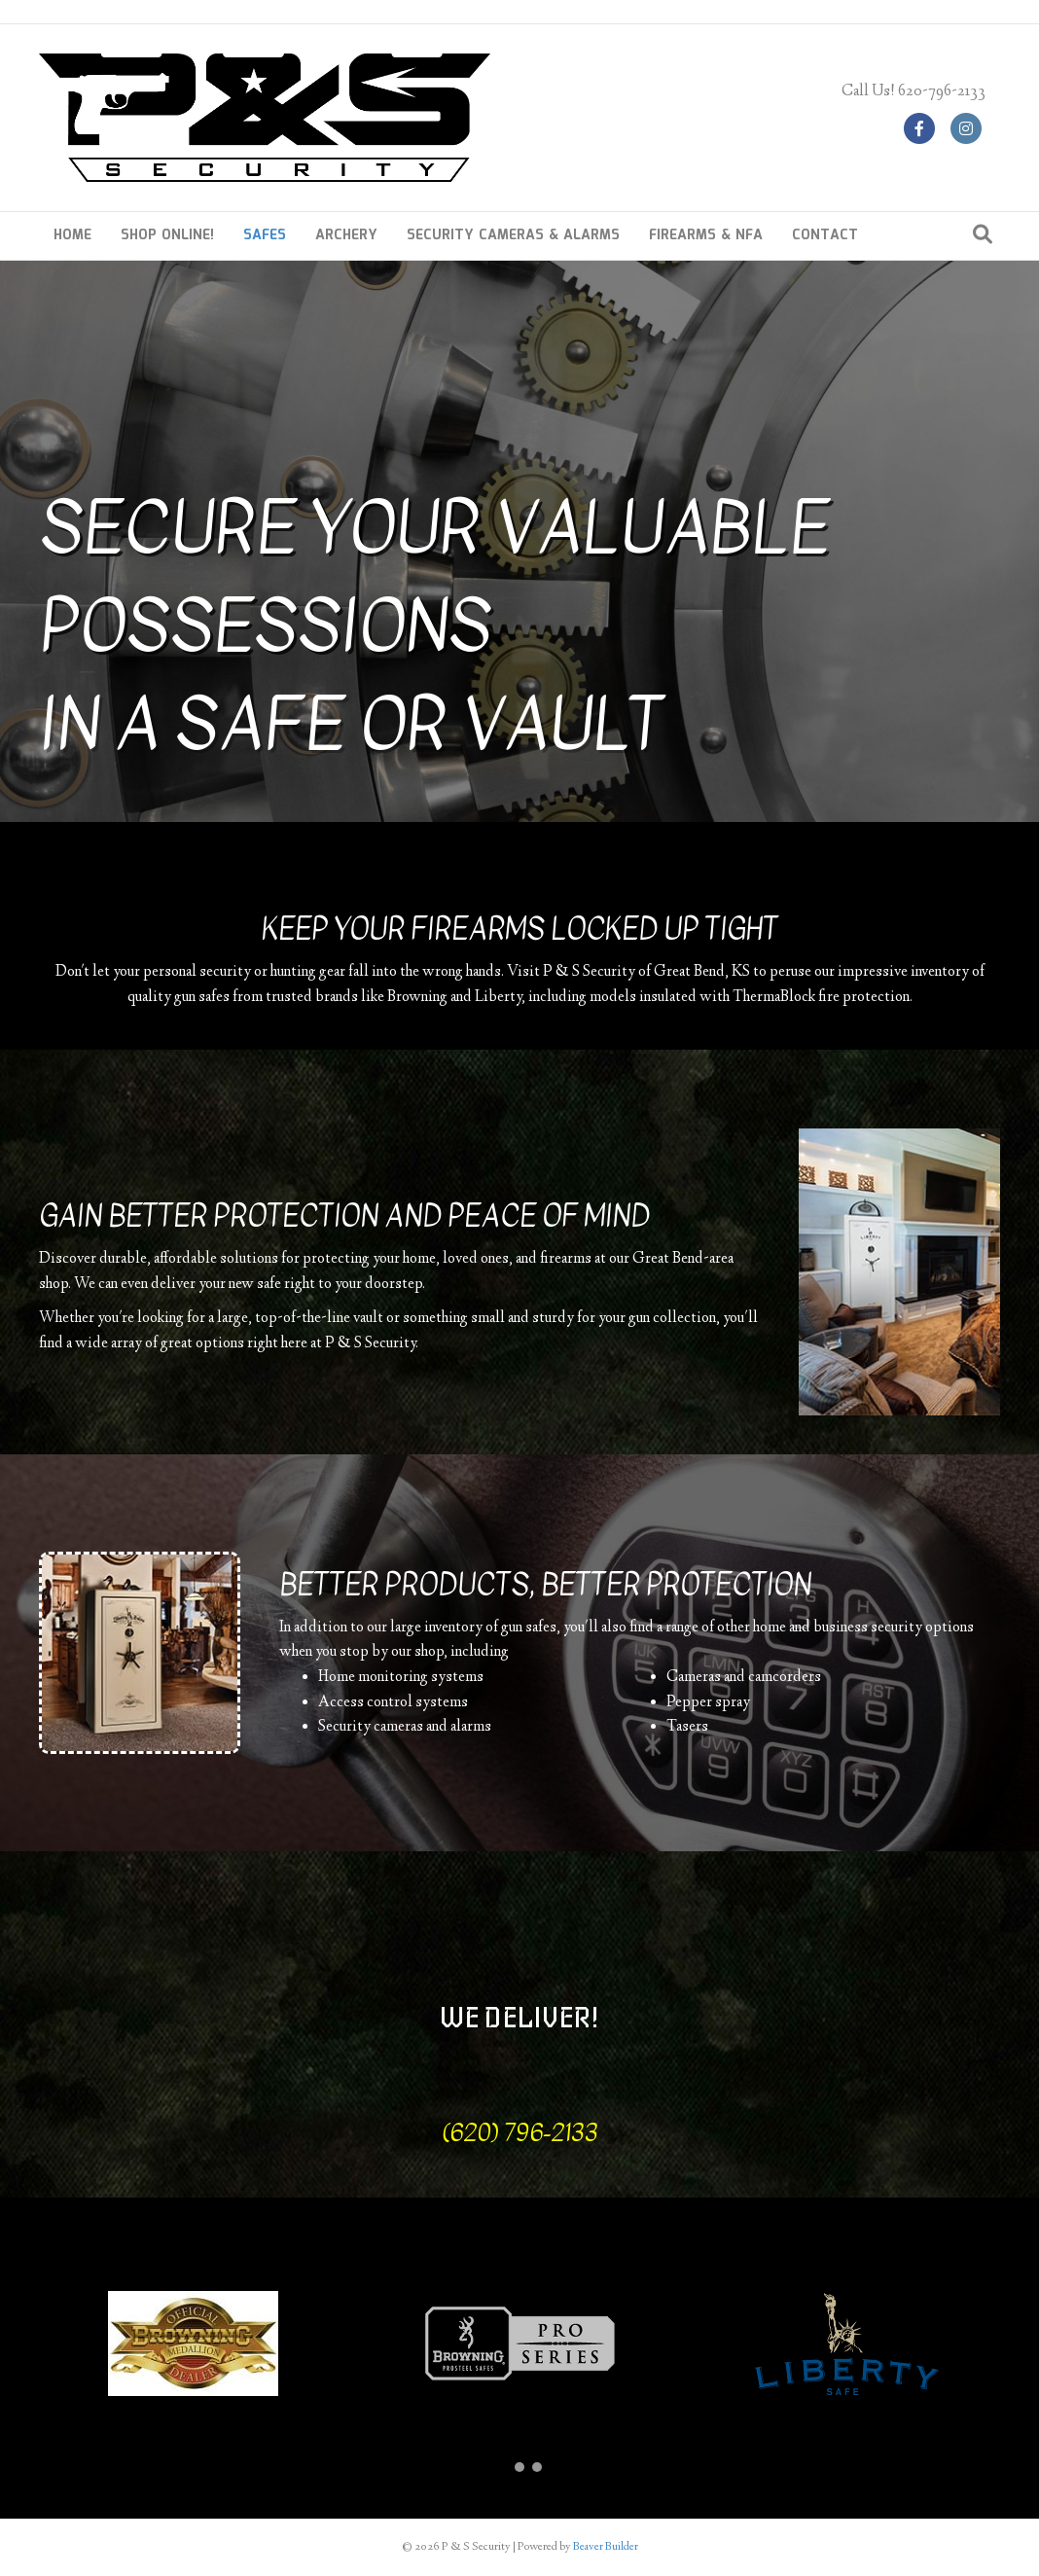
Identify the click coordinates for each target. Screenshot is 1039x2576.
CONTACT (825, 235)
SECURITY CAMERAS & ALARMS (513, 235)
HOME (72, 235)
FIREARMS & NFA (706, 235)
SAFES (264, 235)
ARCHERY (346, 235)
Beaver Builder (605, 2547)
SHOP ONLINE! (167, 235)
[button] (502, 2467)
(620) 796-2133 (520, 2132)
